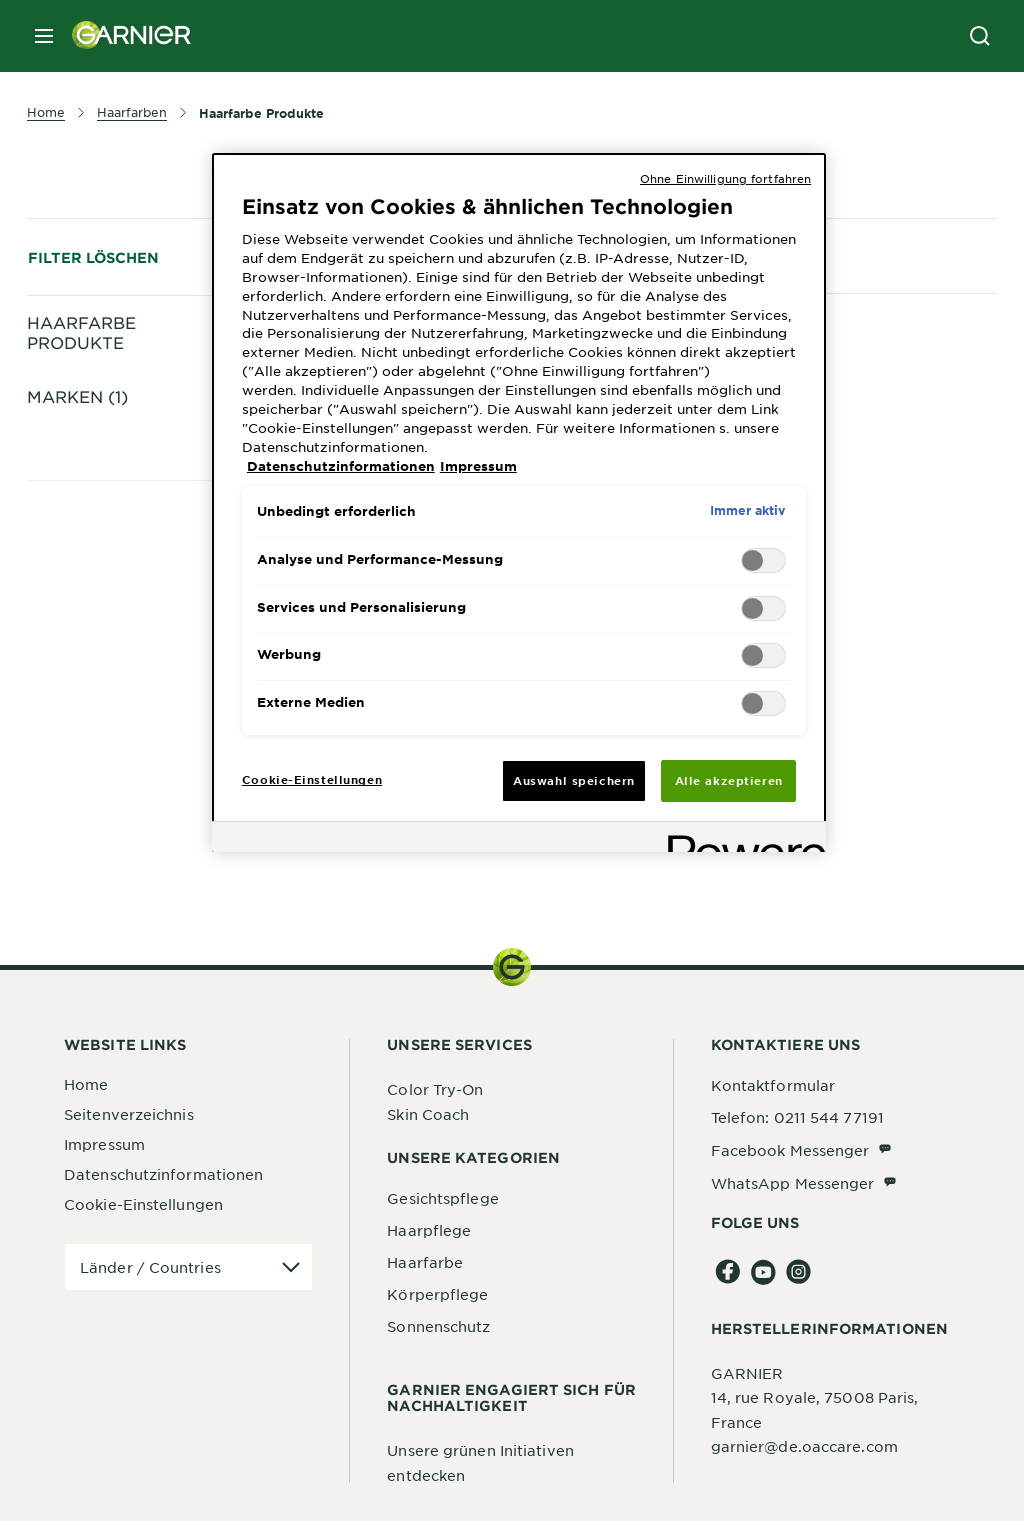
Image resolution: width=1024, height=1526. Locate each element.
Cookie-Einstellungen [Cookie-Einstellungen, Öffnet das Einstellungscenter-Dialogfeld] (312, 779)
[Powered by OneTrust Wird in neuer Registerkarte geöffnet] (740, 839)
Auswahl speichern (574, 780)
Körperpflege (437, 1299)
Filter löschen (93, 257)
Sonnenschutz (438, 1331)
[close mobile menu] (44, 36)
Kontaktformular (773, 1090)
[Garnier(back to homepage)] (124, 36)
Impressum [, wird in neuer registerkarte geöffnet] (478, 466)
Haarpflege (429, 1235)
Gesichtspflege (442, 1203)
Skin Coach (428, 1118)
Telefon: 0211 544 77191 (797, 1122)
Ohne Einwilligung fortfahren (725, 178)
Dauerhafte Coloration (159, 418)
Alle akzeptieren (729, 780)
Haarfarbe (425, 1267)
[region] (519, 503)
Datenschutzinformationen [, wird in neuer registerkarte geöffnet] (341, 466)
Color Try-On (435, 1094)
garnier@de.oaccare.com (804, 1451)
